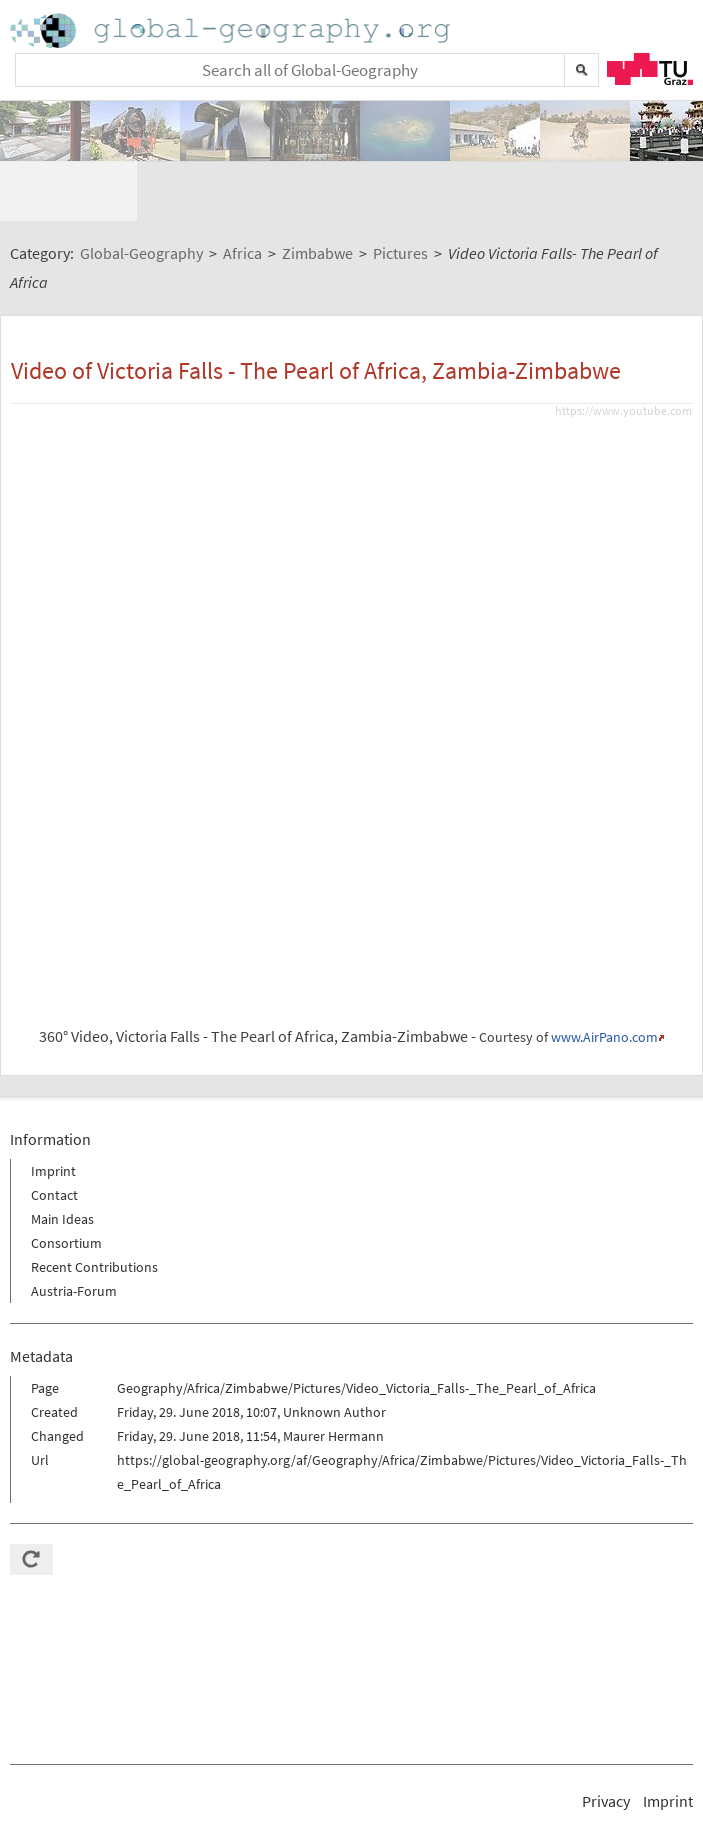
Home (232, 30)
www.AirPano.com (604, 978)
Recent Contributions (94, 1208)
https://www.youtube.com (623, 351)
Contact (54, 1136)
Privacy (606, 1742)
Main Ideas (62, 1160)
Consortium (66, 1184)
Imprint (53, 1112)
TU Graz (650, 69)
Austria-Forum (74, 1232)
